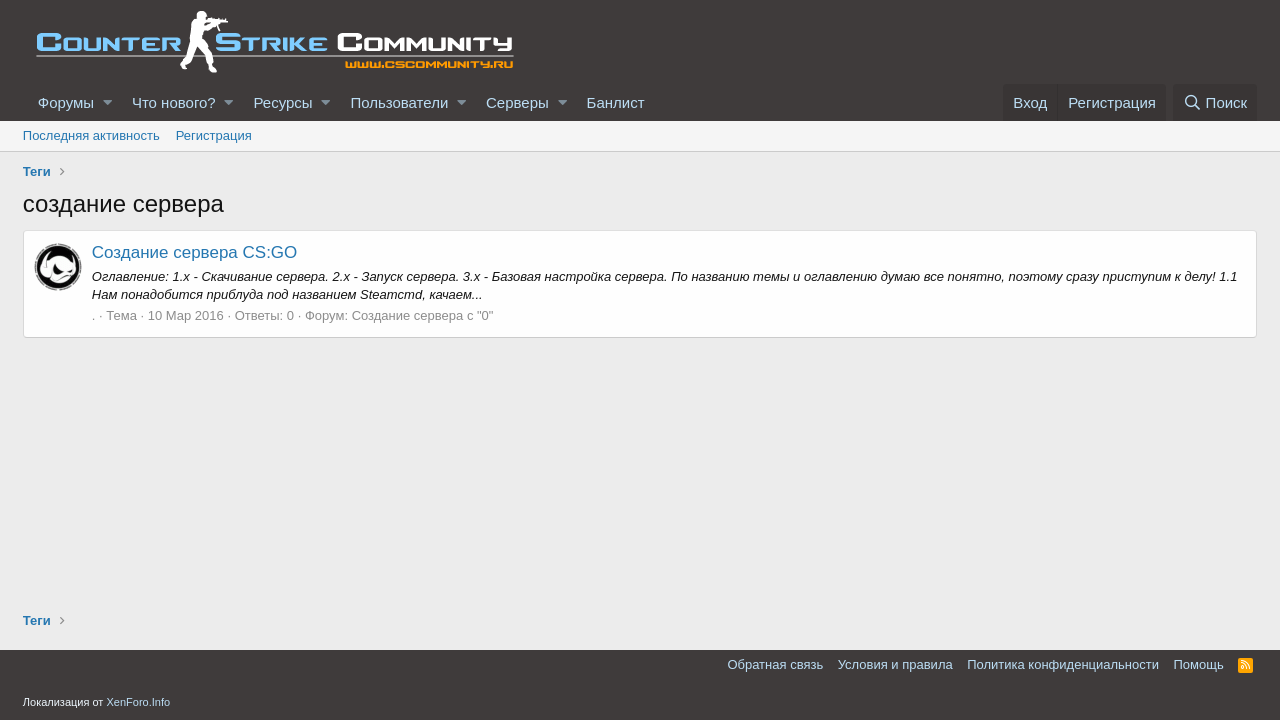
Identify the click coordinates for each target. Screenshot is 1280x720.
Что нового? (174, 102)
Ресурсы (282, 102)
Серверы (517, 102)
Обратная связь (775, 664)
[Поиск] (1215, 102)
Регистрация (214, 135)
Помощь (1199, 664)
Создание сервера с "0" (423, 315)
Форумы (66, 102)
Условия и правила (895, 664)
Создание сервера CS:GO (195, 252)
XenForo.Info (138, 702)
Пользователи (399, 102)
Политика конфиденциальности (1063, 664)
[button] (107, 102)
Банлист (616, 102)
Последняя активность (91, 135)
